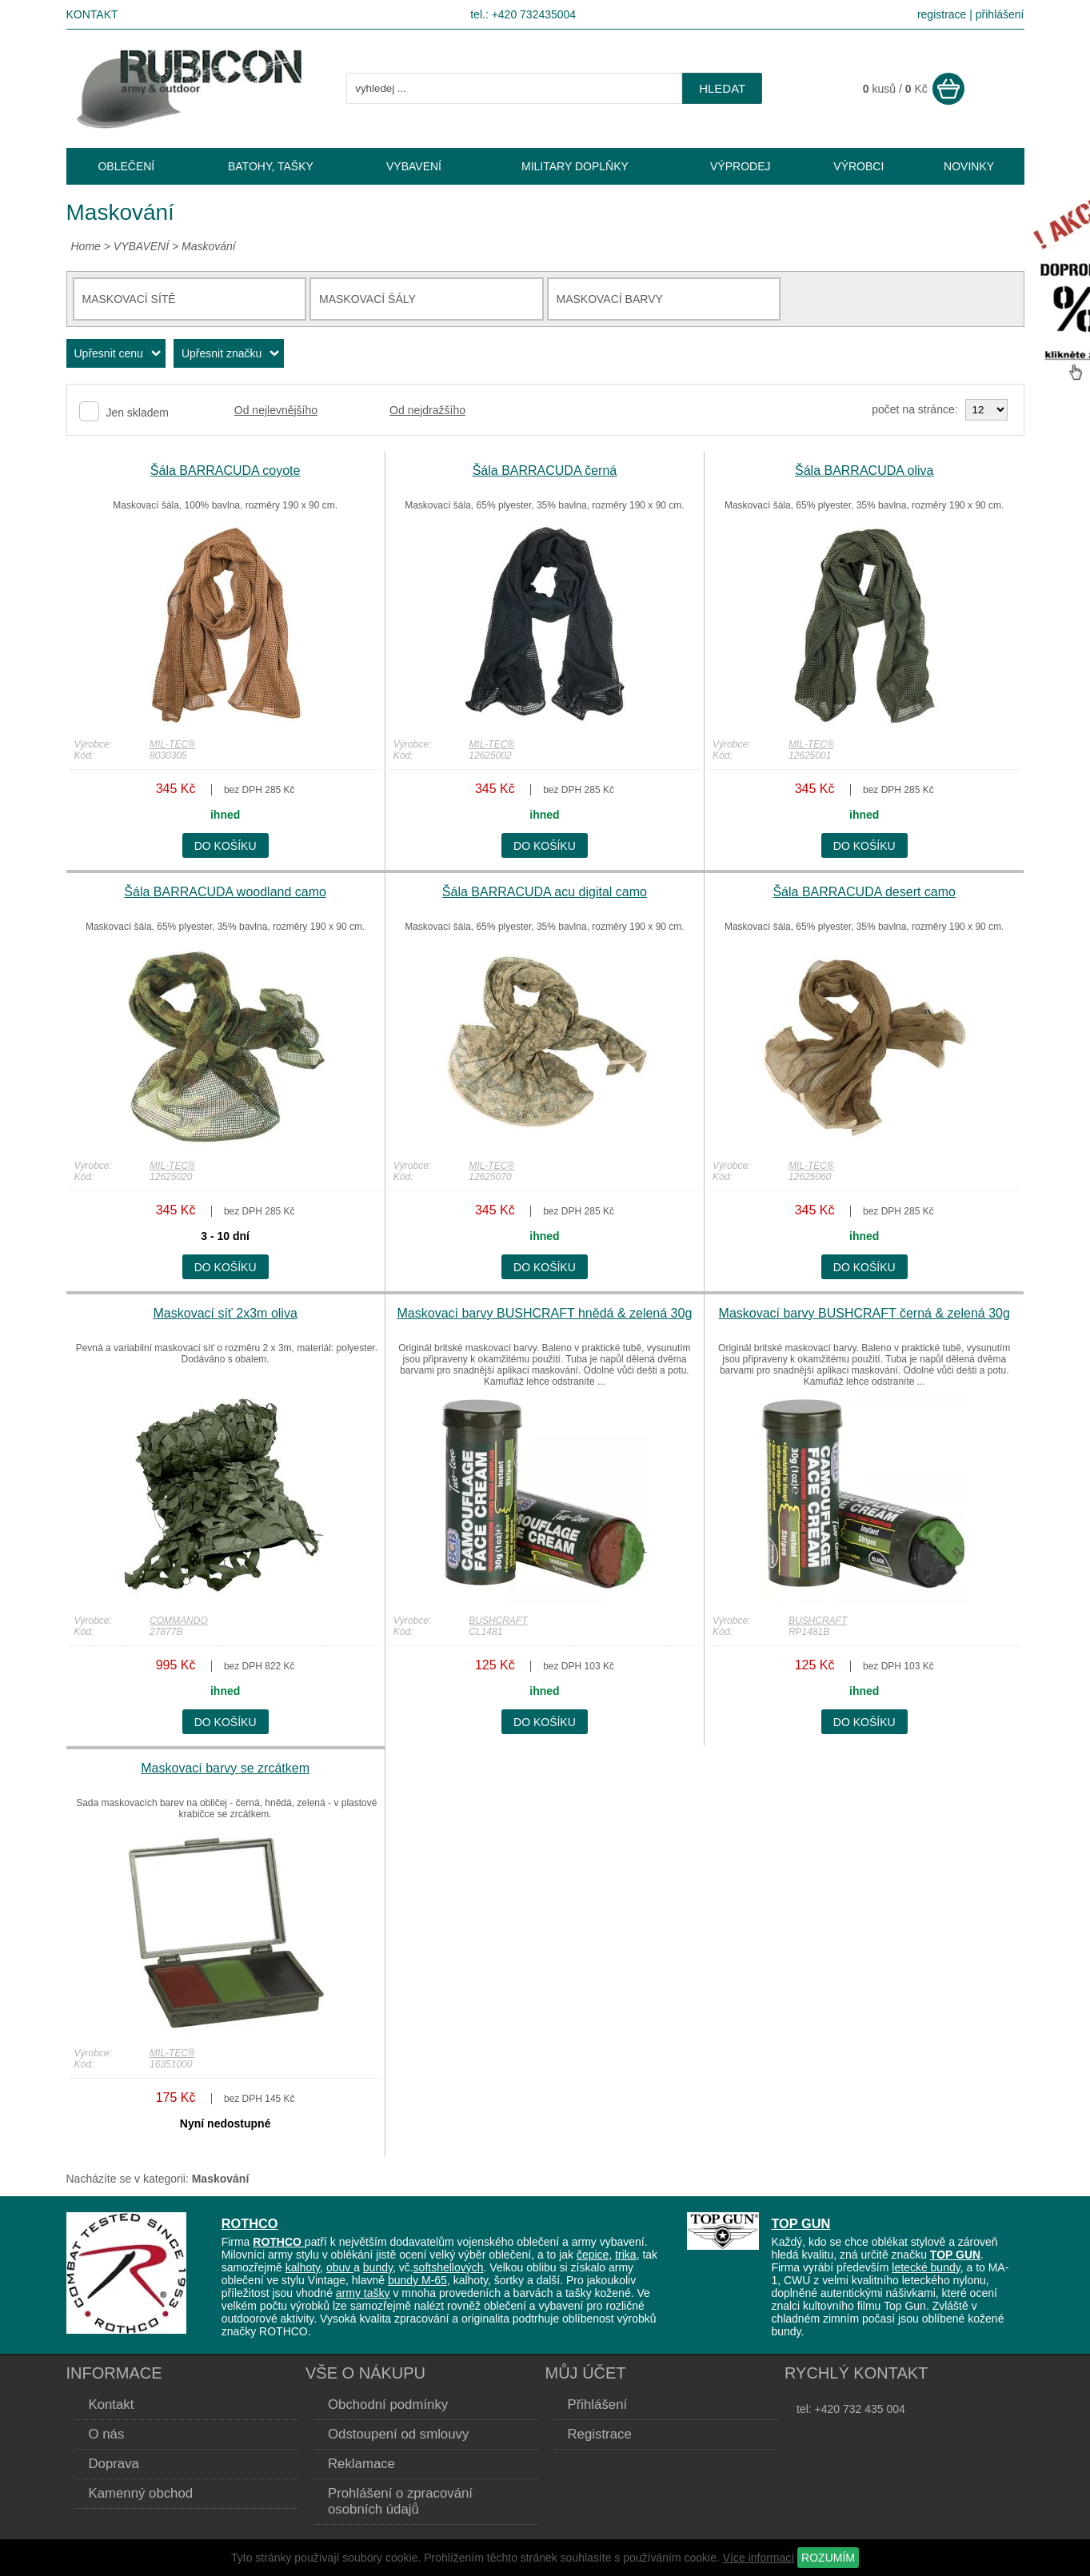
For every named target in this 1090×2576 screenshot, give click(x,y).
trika (625, 2254)
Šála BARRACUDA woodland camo (225, 892)
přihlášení (1000, 14)
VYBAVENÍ (141, 246)
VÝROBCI (858, 166)
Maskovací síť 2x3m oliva (225, 1313)
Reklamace (361, 2463)
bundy (378, 2267)
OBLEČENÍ (126, 166)
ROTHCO (250, 2223)
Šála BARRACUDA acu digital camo (544, 892)
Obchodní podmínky (388, 2404)
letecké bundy (926, 2267)
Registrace (600, 2434)
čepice (593, 2254)
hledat (722, 88)
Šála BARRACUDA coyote (225, 470)
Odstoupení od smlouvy (398, 2434)
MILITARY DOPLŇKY (575, 166)
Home (86, 246)
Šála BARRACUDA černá (545, 470)
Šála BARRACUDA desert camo (864, 892)
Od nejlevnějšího (275, 410)
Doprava (114, 2463)
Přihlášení (598, 2404)
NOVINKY (969, 166)
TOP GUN (800, 2223)
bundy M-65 (417, 2280)
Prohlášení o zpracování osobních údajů (400, 2501)
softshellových (448, 2267)
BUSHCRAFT (498, 1620)
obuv (339, 2267)
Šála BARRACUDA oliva (864, 470)
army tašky (363, 2293)
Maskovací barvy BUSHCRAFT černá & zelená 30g (864, 1313)
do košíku (225, 845)
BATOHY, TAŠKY (270, 166)
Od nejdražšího (427, 410)
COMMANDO (179, 1620)
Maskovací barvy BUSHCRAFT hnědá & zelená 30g (545, 1313)
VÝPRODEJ (740, 166)
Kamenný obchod (141, 2493)
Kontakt (92, 14)
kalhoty (302, 2267)
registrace (941, 14)
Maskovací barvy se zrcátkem (225, 1768)
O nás (107, 2434)
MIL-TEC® (172, 744)
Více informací (758, 2557)
